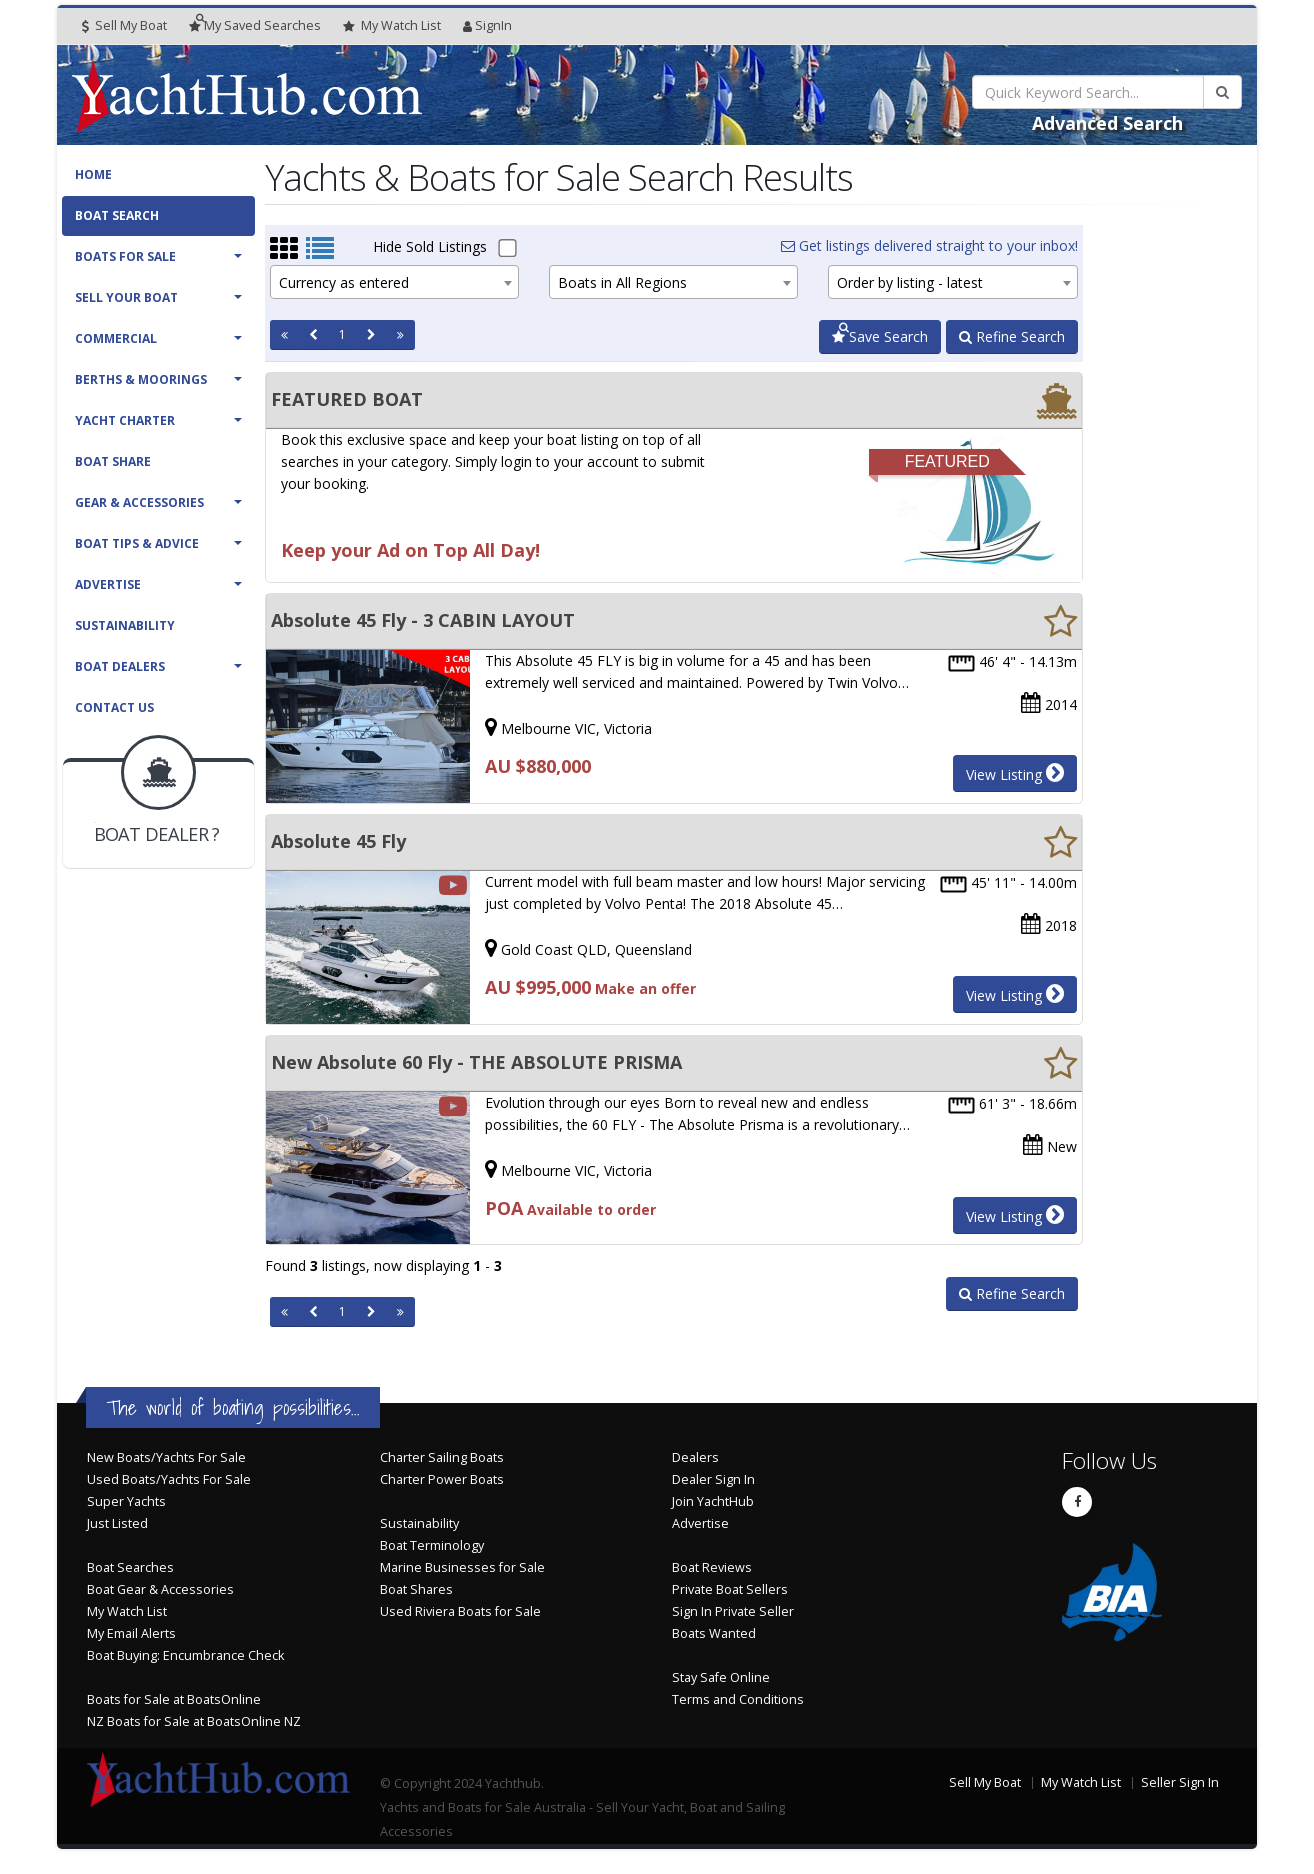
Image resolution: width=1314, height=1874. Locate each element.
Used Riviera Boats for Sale (460, 1611)
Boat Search (117, 215)
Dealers (695, 1457)
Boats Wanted (714, 1633)
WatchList (392, 26)
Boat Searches (130, 1567)
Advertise (108, 584)
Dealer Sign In (713, 1479)
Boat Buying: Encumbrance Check (185, 1655)
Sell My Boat (124, 25)
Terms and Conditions (738, 1699)
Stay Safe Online (721, 1677)
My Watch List (127, 1611)
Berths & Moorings (141, 379)
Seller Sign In (1180, 1782)
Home (93, 174)
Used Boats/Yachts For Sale (169, 1479)
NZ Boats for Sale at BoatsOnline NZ (194, 1721)
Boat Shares (416, 1589)
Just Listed (117, 1523)
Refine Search (1012, 336)
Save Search (880, 336)
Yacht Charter (125, 420)
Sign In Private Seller (733, 1611)
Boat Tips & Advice (137, 543)
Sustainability (125, 625)
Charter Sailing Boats (442, 1457)
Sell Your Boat (126, 297)
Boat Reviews (712, 1567)
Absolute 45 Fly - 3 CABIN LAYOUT (423, 620)
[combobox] (394, 282)
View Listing (1015, 773)
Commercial (116, 338)
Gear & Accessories (139, 502)
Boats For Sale (125, 256)
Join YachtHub (713, 1501)
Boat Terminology (432, 1545)
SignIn (487, 25)
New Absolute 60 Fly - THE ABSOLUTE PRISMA (476, 1062)
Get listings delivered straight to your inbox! (929, 245)
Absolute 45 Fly (338, 841)
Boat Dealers (120, 666)
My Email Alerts (131, 1633)
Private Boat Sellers (730, 1589)
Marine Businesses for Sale (462, 1567)
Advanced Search (1107, 123)
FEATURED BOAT (347, 399)
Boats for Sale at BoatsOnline (174, 1699)
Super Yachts (126, 1501)
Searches (255, 25)
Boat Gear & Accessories (160, 1589)
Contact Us (114, 707)
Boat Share (113, 461)
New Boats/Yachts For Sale (166, 1457)
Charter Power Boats (442, 1479)
